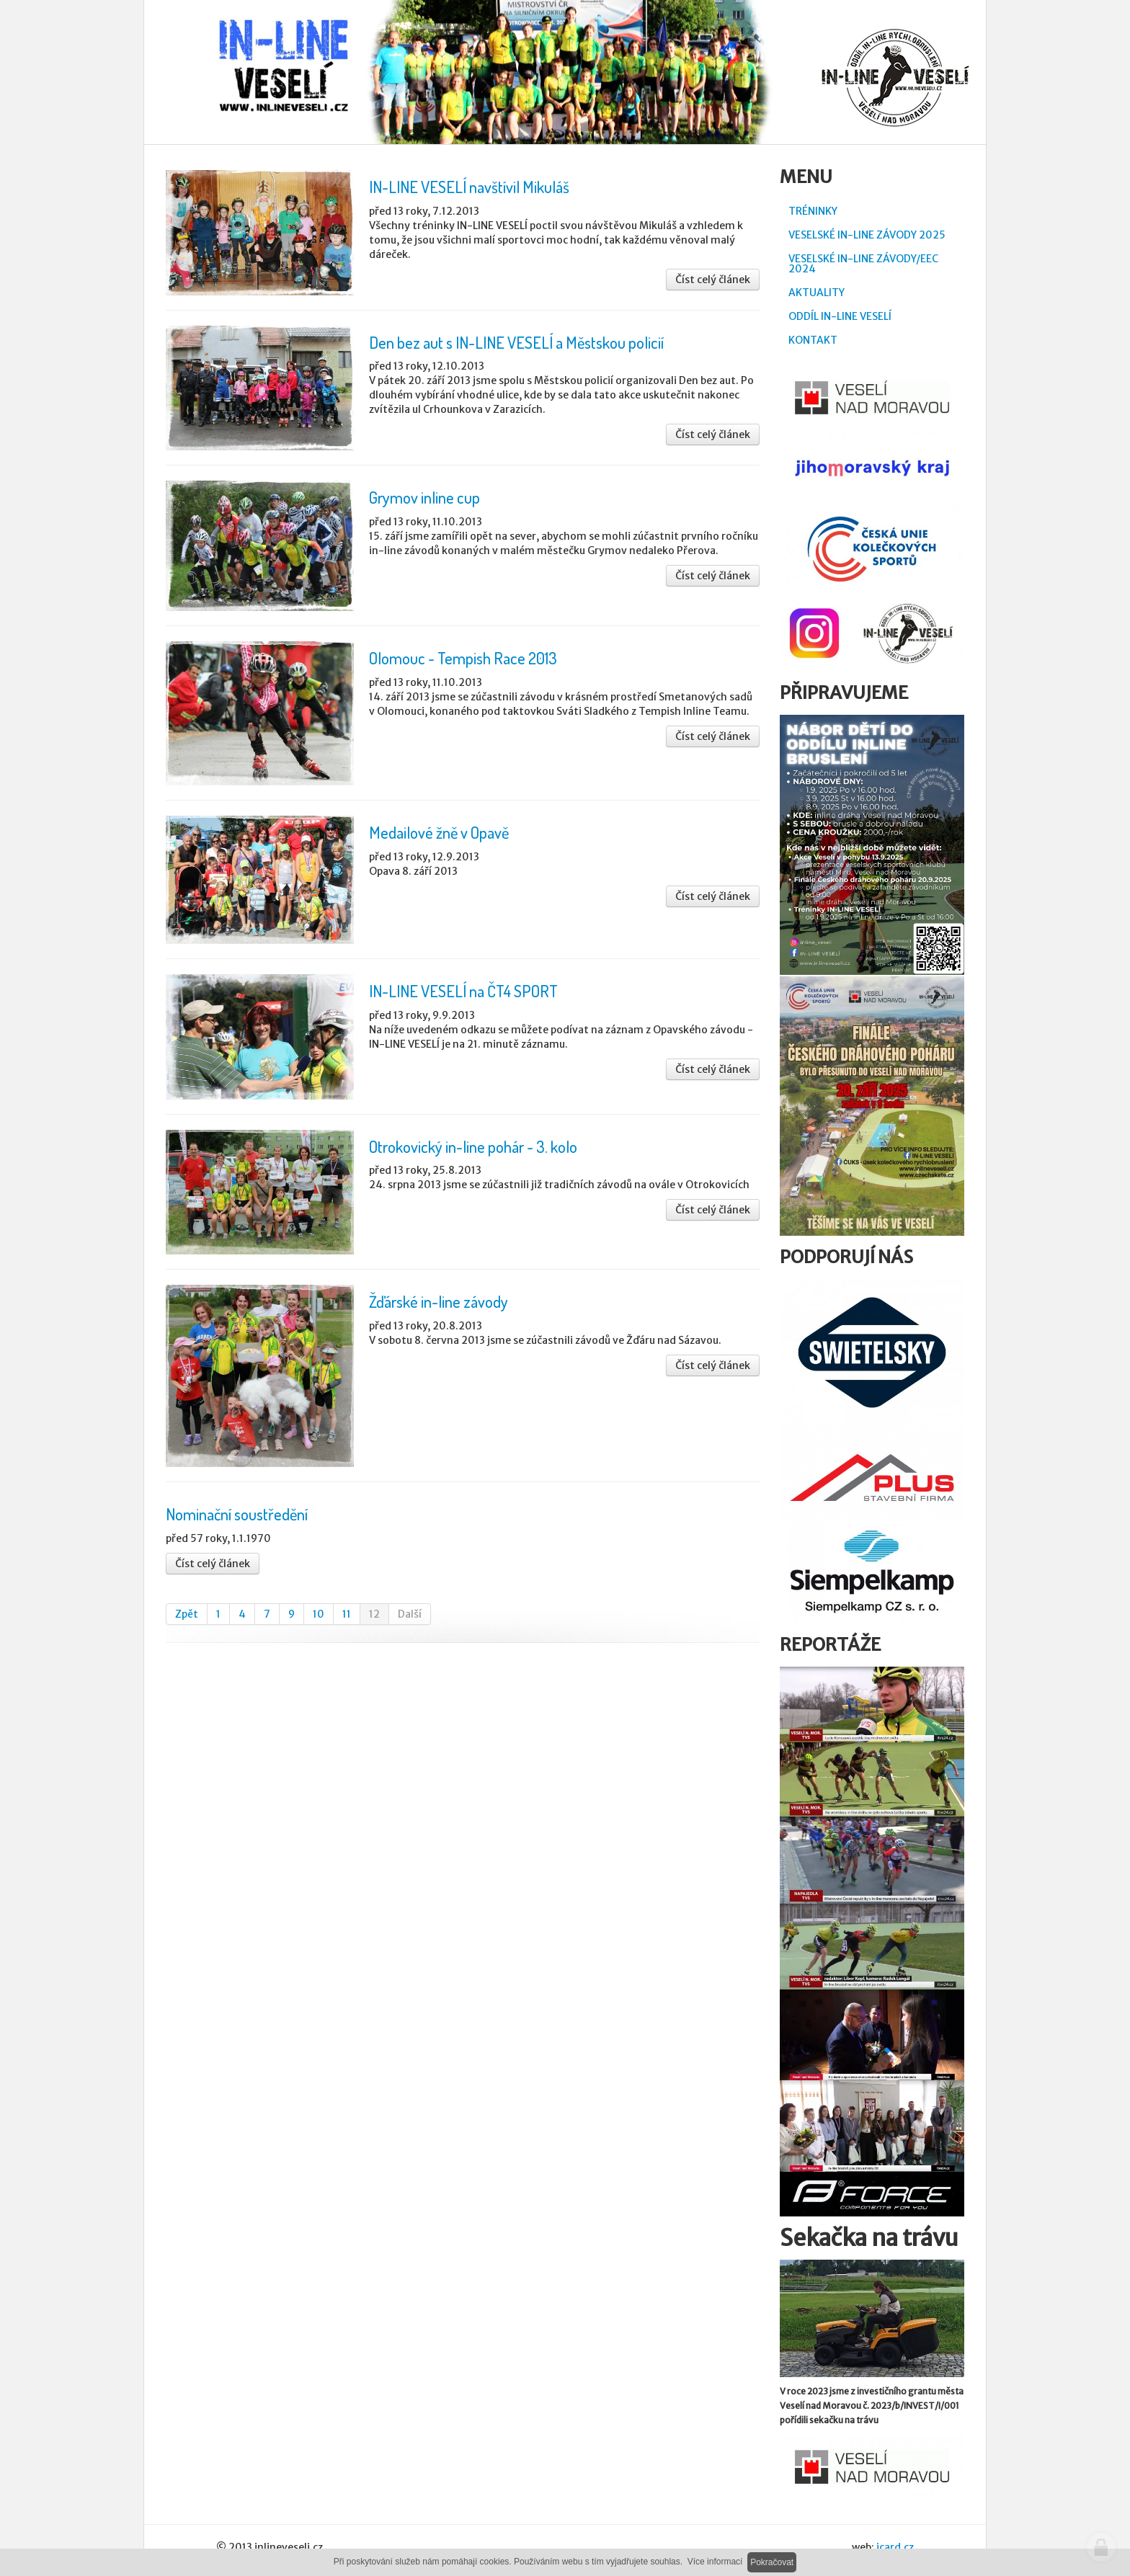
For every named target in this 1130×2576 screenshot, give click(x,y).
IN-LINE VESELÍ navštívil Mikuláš (469, 187)
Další (410, 1614)
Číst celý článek (712, 279)
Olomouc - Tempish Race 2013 (463, 658)
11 (346, 1614)
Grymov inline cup (424, 497)
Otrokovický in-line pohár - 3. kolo (473, 1146)
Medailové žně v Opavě (439, 832)
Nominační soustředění (237, 1514)
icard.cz (895, 2547)
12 (374, 1614)
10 (318, 1614)
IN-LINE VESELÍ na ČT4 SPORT (463, 991)
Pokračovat (771, 2562)
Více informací (715, 2562)
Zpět (186, 1614)
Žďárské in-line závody (438, 1301)
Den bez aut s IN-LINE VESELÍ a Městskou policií (516, 342)
